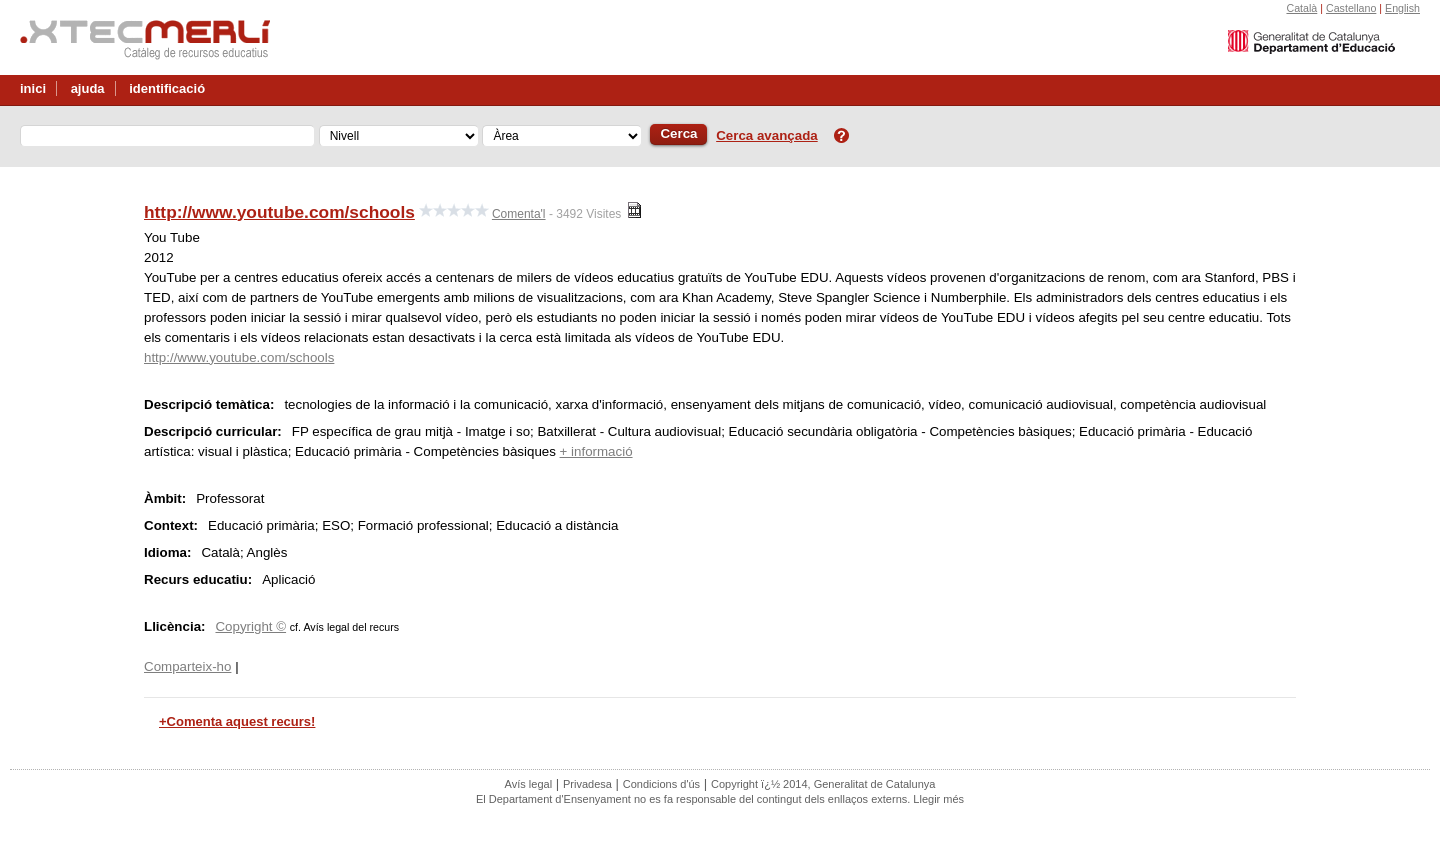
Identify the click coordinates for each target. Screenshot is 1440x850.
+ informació (596, 451)
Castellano (1351, 8)
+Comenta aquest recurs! (237, 721)
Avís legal (529, 784)
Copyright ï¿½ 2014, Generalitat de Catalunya (823, 784)
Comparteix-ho (187, 666)
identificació (167, 88)
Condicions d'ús (661, 784)
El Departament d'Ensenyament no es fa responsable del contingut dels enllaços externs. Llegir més (720, 799)
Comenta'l (519, 214)
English (1402, 8)
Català (1301, 8)
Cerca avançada (767, 135)
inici (33, 88)
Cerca (678, 133)
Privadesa (587, 784)
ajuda (88, 88)
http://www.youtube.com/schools (279, 212)
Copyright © (250, 626)
